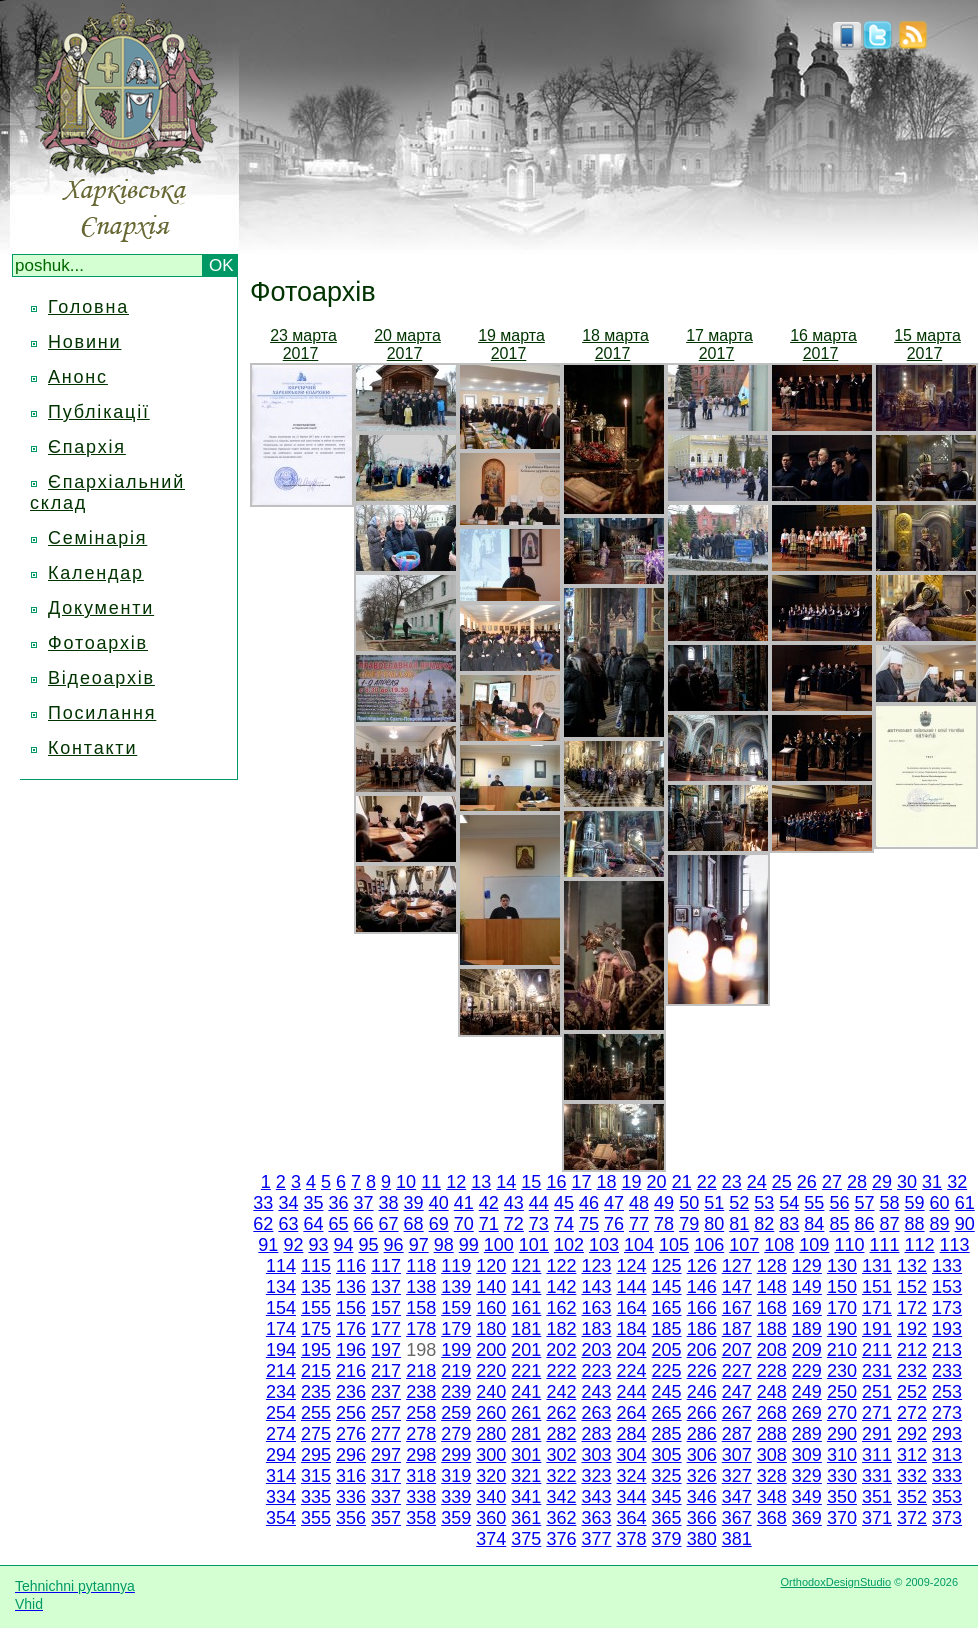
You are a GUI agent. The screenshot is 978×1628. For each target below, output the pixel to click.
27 (832, 1182)
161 (526, 1308)
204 (631, 1350)
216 (351, 1371)
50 (689, 1203)
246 (702, 1392)
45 (564, 1203)
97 (419, 1245)
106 (709, 1245)
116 (351, 1266)
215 (316, 1371)
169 (807, 1308)
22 (707, 1182)
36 (338, 1203)
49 (664, 1203)
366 (702, 1518)
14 (506, 1182)
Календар (96, 573)
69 (439, 1224)
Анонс (78, 377)
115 (316, 1266)
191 (877, 1329)
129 (807, 1266)
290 (842, 1434)
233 (947, 1371)
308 (772, 1455)
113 (955, 1245)
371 (877, 1518)
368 (772, 1518)
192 (912, 1329)
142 (561, 1287)
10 (406, 1182)
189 (807, 1329)
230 (842, 1371)
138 (421, 1287)
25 (782, 1182)
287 (737, 1434)
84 (814, 1224)
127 (737, 1266)
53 (764, 1203)
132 (912, 1266)
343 (596, 1497)
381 (737, 1539)
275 (316, 1434)
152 (912, 1287)
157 (386, 1308)
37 (364, 1203)
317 (386, 1476)
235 (316, 1392)
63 (288, 1224)
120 (491, 1266)
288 (772, 1434)
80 (714, 1224)
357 (386, 1518)
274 (281, 1434)
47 (614, 1203)
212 (912, 1350)
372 (912, 1518)
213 (947, 1350)
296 (351, 1455)
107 (744, 1245)
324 (632, 1476)
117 (386, 1266)
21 (682, 1182)
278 (421, 1434)
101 (534, 1245)
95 (369, 1245)
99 (469, 1245)
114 (281, 1266)
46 (589, 1203)
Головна (88, 307)
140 (491, 1287)
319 (456, 1476)
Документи (101, 608)
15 (531, 1182)
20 (657, 1182)
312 (912, 1455)
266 (702, 1413)
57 (864, 1203)
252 (912, 1392)
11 (431, 1182)
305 (667, 1455)
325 (667, 1476)
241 (526, 1392)
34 (288, 1203)
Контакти (92, 748)
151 (877, 1287)
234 (281, 1392)
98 (444, 1245)
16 (556, 1182)
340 (491, 1497)
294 (281, 1455)
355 (316, 1518)
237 (386, 1392)
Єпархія (87, 447)
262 (561, 1413)
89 (940, 1224)
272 (912, 1413)
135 (316, 1287)
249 (807, 1392)
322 (561, 1476)
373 (947, 1518)
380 (702, 1539)
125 (667, 1266)
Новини (84, 342)
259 (456, 1413)
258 (421, 1413)
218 (421, 1371)
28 (857, 1182)
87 (890, 1224)
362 (561, 1518)
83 (789, 1224)
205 (667, 1350)
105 (674, 1245)
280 (491, 1434)
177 (386, 1329)
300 (491, 1455)
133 (947, 1266)
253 (947, 1392)
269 (807, 1413)
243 (596, 1392)
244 (632, 1392)
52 (739, 1203)
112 (920, 1245)
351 (877, 1497)
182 (561, 1329)
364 (632, 1518)
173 (947, 1308)
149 (807, 1287)
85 (839, 1224)
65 (338, 1224)
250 (842, 1392)
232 (912, 1371)
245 (667, 1392)
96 (394, 1245)
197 (386, 1350)
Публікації (99, 412)
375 (526, 1539)
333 (947, 1476)
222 (561, 1371)
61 (965, 1203)
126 (702, 1266)
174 (281, 1329)
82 (764, 1224)
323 (596, 1476)
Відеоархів (101, 678)
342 (561, 1497)
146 (702, 1287)
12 (456, 1182)
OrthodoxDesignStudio (835, 1582)
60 (940, 1203)
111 (884, 1245)
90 (965, 1224)
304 (632, 1455)
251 (877, 1392)
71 (489, 1224)
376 (561, 1539)
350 (842, 1497)
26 (807, 1182)
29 (882, 1182)
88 (915, 1224)
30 (907, 1182)
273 (947, 1413)
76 (614, 1224)
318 (421, 1476)
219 (456, 1371)
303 (596, 1455)
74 (564, 1224)
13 (481, 1182)
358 (421, 1518)
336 (351, 1497)
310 (842, 1455)
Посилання (102, 713)
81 (739, 1224)
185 (667, 1329)
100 (499, 1245)
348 (772, 1497)
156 (351, 1308)
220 (491, 1371)
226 (702, 1371)
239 (456, 1392)
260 (491, 1413)
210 (842, 1350)
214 (281, 1371)
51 (714, 1203)
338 (421, 1497)
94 (344, 1245)
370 (842, 1518)
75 (589, 1224)
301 (526, 1455)
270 (842, 1413)
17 (581, 1182)
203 (596, 1350)
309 (807, 1455)
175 (316, 1329)
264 (632, 1413)
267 (737, 1413)
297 (386, 1455)
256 (351, 1413)
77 (639, 1224)
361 (526, 1518)
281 (526, 1434)
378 (632, 1539)
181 (526, 1329)
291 (877, 1434)
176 (351, 1329)
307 (737, 1455)
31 (932, 1182)
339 (456, 1497)
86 (864, 1224)
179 (456, 1329)
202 (561, 1350)
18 (606, 1182)
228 (772, 1371)
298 (421, 1455)
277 (386, 1434)
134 (281, 1287)
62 (263, 1224)
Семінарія (97, 538)
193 (947, 1329)
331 (877, 1476)
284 (632, 1434)
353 (947, 1497)
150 (842, 1287)
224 (632, 1371)
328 (772, 1476)
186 (702, 1329)
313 (947, 1455)
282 (561, 1434)
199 (456, 1350)
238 (421, 1392)
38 (389, 1203)
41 (464, 1203)
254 (281, 1413)
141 (526, 1287)
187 (737, 1329)
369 (807, 1518)
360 (491, 1518)
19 (632, 1182)
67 (389, 1224)
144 (632, 1287)
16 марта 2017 (823, 344)
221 (526, 1371)
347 (737, 1497)
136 (351, 1287)
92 (293, 1245)
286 (702, 1434)
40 (439, 1203)
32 (957, 1182)
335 (316, 1497)
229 (807, 1371)
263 (596, 1413)
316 (351, 1476)
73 (539, 1224)
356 (351, 1518)
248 (772, 1392)
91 (268, 1245)
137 (386, 1287)
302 (561, 1455)
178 (421, 1329)
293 (947, 1434)
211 (877, 1350)
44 (539, 1203)
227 (737, 1371)
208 (772, 1350)
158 (421, 1308)
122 (561, 1266)
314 (281, 1476)
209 (807, 1350)
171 (877, 1308)
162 (561, 1308)
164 (632, 1308)
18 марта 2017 (615, 344)
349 (807, 1497)
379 (667, 1539)
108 (779, 1245)
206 (702, 1350)
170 (842, 1308)
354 (281, 1518)
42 (489, 1203)
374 (491, 1539)
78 (664, 1224)
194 (281, 1350)
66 (364, 1224)
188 (772, 1329)
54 (789, 1203)
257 (386, 1413)
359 (456, 1518)
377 (596, 1539)
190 (842, 1329)
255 (316, 1413)
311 (877, 1455)
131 (877, 1266)
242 (561, 1392)
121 (526, 1266)
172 (912, 1308)
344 (632, 1497)
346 (702, 1497)
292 (912, 1434)
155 (316, 1308)
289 (807, 1434)
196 (351, 1350)
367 (737, 1518)
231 (877, 1371)
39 (414, 1203)
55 (814, 1203)
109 (814, 1245)
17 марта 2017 (719, 344)
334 (281, 1497)
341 (526, 1497)
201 (526, 1350)
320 (491, 1476)
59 (915, 1203)
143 (596, 1287)
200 (491, 1350)
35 (313, 1203)
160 (491, 1308)
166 (702, 1308)
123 (596, 1266)
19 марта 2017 (511, 344)
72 (514, 1224)
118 (421, 1266)
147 (737, 1287)
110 (849, 1245)
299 (456, 1455)
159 (456, 1308)
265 (667, 1413)
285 (667, 1434)
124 (632, 1266)
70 (464, 1224)
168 (772, 1308)
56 (839, 1203)
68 (414, 1224)
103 (604, 1245)
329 (807, 1476)
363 (596, 1518)
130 (842, 1266)
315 (316, 1476)
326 (702, 1476)
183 (596, 1329)
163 (596, 1308)
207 (737, 1350)
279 (456, 1434)
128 (772, 1266)
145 (667, 1287)
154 (281, 1308)
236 (351, 1392)
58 (890, 1203)
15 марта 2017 (927, 344)
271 (877, 1413)
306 (702, 1455)
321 (526, 1476)
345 (667, 1497)
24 (757, 1182)
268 (772, 1413)
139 (456, 1287)
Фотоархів (98, 643)
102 (569, 1245)
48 (639, 1203)
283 (596, 1434)
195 (316, 1350)
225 (667, 1371)
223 (596, 1371)
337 (386, 1497)
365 (667, 1518)
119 (456, 1266)
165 (667, 1308)
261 (526, 1413)
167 (737, 1308)
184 (632, 1329)
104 (639, 1245)
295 (316, 1455)
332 (912, 1476)
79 (689, 1224)
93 (318, 1245)
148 (772, 1287)
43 (514, 1203)
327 (737, 1476)
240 (491, 1392)
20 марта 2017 (407, 344)
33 (263, 1203)
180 (491, 1329)
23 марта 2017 (303, 344)
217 (386, 1371)
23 (732, 1182)
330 (842, 1476)
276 (351, 1434)
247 (737, 1392)
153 (947, 1287)
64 (313, 1224)
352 (912, 1497)
